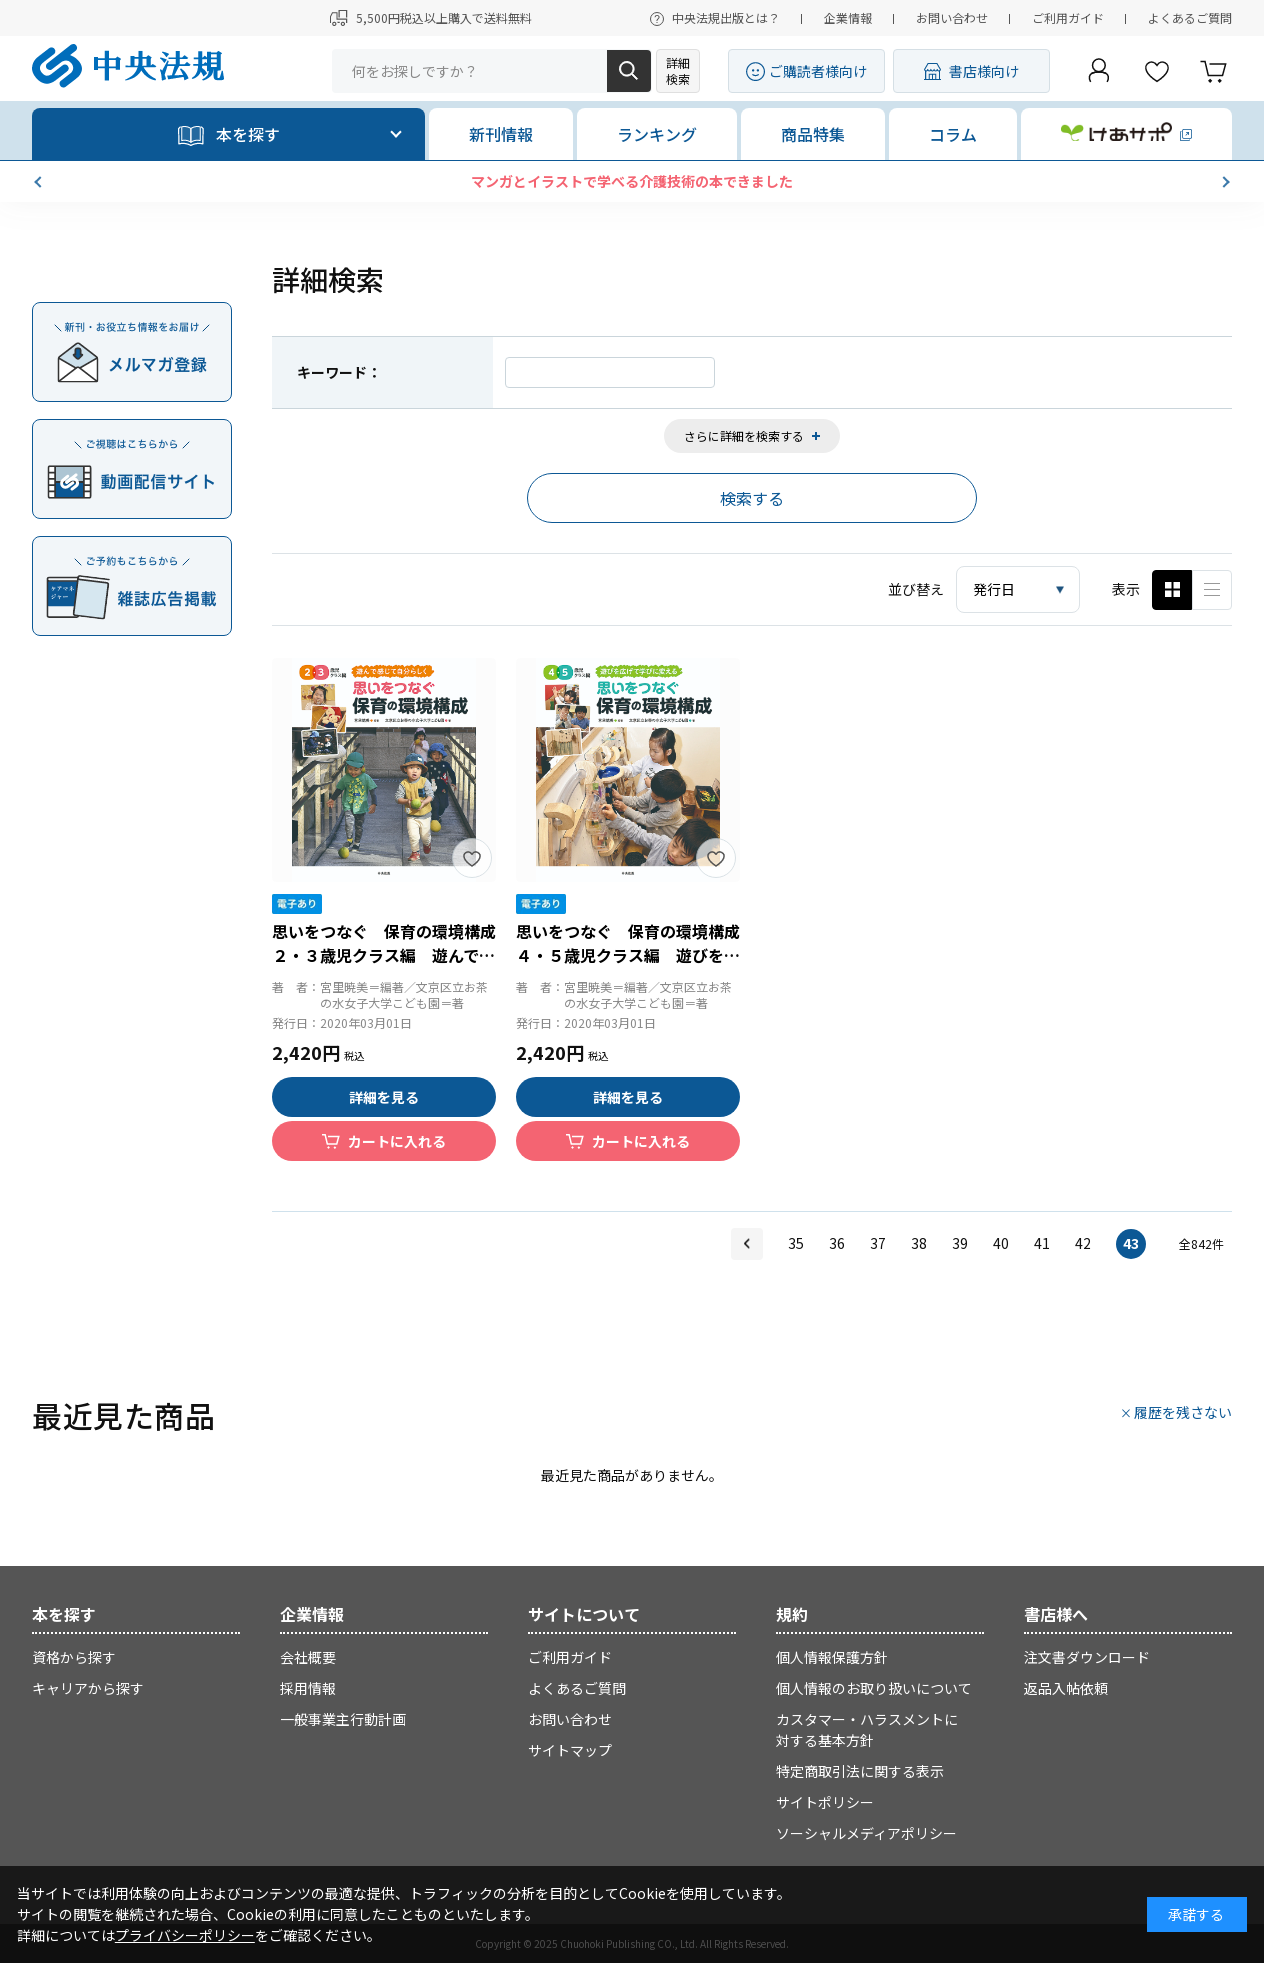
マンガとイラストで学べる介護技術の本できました (632, 181)
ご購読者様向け (818, 71)
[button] (40, 182)
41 (1042, 1243)
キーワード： (339, 372)
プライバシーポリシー (185, 1935)
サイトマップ (570, 1750)
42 (1083, 1243)
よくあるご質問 (1190, 17)
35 (796, 1243)
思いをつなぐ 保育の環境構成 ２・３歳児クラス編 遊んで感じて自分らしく (392, 955)
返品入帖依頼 (1066, 1688)
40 (1001, 1243)
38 (919, 1243)
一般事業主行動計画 (343, 1719)
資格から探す (74, 1657)
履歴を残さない (1183, 1412)
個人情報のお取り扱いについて (874, 1688)
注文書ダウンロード (1087, 1657)
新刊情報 (501, 134)
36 (837, 1243)
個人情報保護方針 (832, 1657)
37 (878, 1243)
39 (960, 1243)
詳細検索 (678, 70)
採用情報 (308, 1688)
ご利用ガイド (1068, 17)
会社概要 (308, 1657)
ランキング (657, 134)
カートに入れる (397, 1141)
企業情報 (848, 17)
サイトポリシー (825, 1802)
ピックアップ (1212, 590)
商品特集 (813, 134)
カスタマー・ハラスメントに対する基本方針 (867, 1729)
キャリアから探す (88, 1688)
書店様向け (984, 71)
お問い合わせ (952, 17)
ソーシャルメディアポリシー (866, 1833)
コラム (953, 134)
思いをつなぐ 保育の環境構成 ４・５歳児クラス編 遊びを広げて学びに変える (636, 955)
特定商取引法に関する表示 (860, 1771)
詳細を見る (384, 1097)
